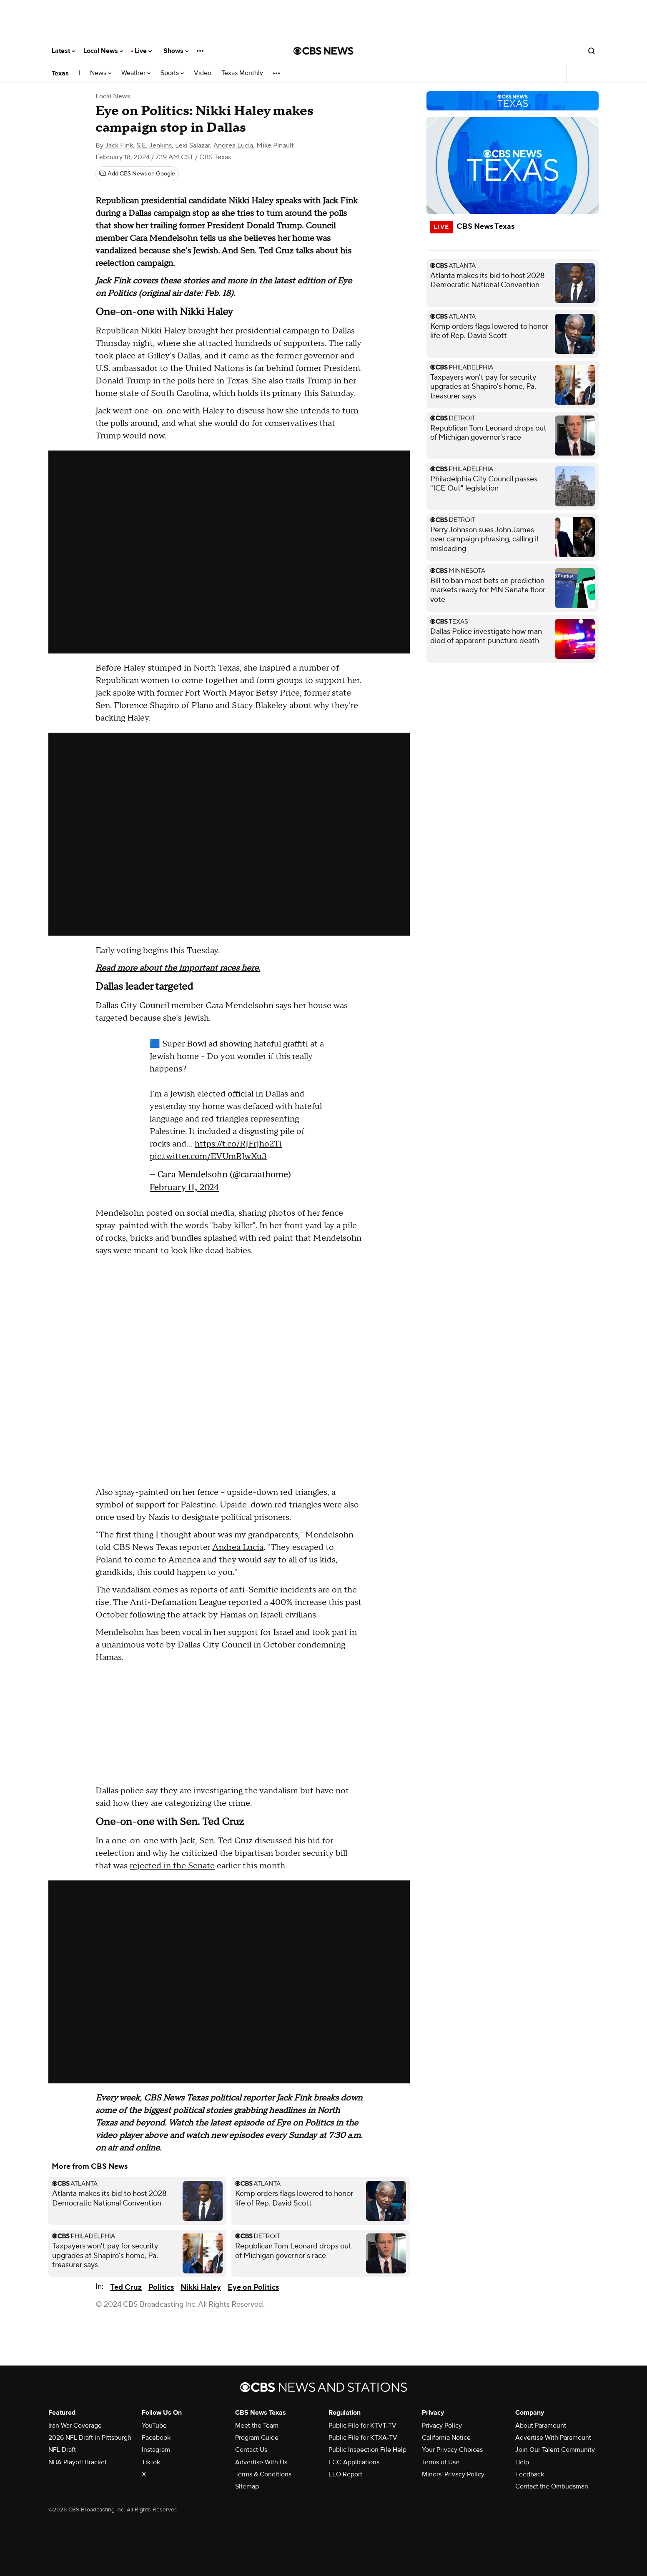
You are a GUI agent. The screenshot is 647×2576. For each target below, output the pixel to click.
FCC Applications (354, 2462)
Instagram (156, 2449)
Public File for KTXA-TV (363, 2437)
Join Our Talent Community (555, 2449)
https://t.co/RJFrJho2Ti (238, 1144)
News (100, 73)
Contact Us (251, 2449)
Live (143, 51)
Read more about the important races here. (177, 968)
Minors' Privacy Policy (453, 2474)
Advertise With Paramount (553, 2437)
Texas (60, 73)
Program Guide (256, 2437)
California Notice (446, 2437)
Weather (135, 73)
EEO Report (345, 2474)
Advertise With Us (261, 2462)
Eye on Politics (253, 2287)
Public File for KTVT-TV (362, 2425)
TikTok (151, 2462)
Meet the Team (256, 2425)
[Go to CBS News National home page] (323, 51)
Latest (63, 51)
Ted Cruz (126, 2287)
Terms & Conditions (263, 2474)
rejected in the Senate (172, 1865)
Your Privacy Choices (452, 2449)
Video (202, 73)
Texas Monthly (242, 73)
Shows (175, 51)
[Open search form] (591, 51)
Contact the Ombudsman (551, 2486)
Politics (161, 2287)
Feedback (529, 2474)
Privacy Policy (442, 2425)
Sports (172, 73)
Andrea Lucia (237, 1547)
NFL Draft (62, 2449)
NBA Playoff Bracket (77, 2462)
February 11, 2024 (184, 1187)
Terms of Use (440, 2462)
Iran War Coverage (75, 2425)
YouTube (154, 2425)
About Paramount (540, 2425)
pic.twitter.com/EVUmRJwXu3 (208, 1156)
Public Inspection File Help (367, 2449)
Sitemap (247, 2486)
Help (522, 2462)
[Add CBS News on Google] (137, 173)
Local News (103, 51)
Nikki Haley (201, 2287)
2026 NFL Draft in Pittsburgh (89, 2437)
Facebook (156, 2437)
